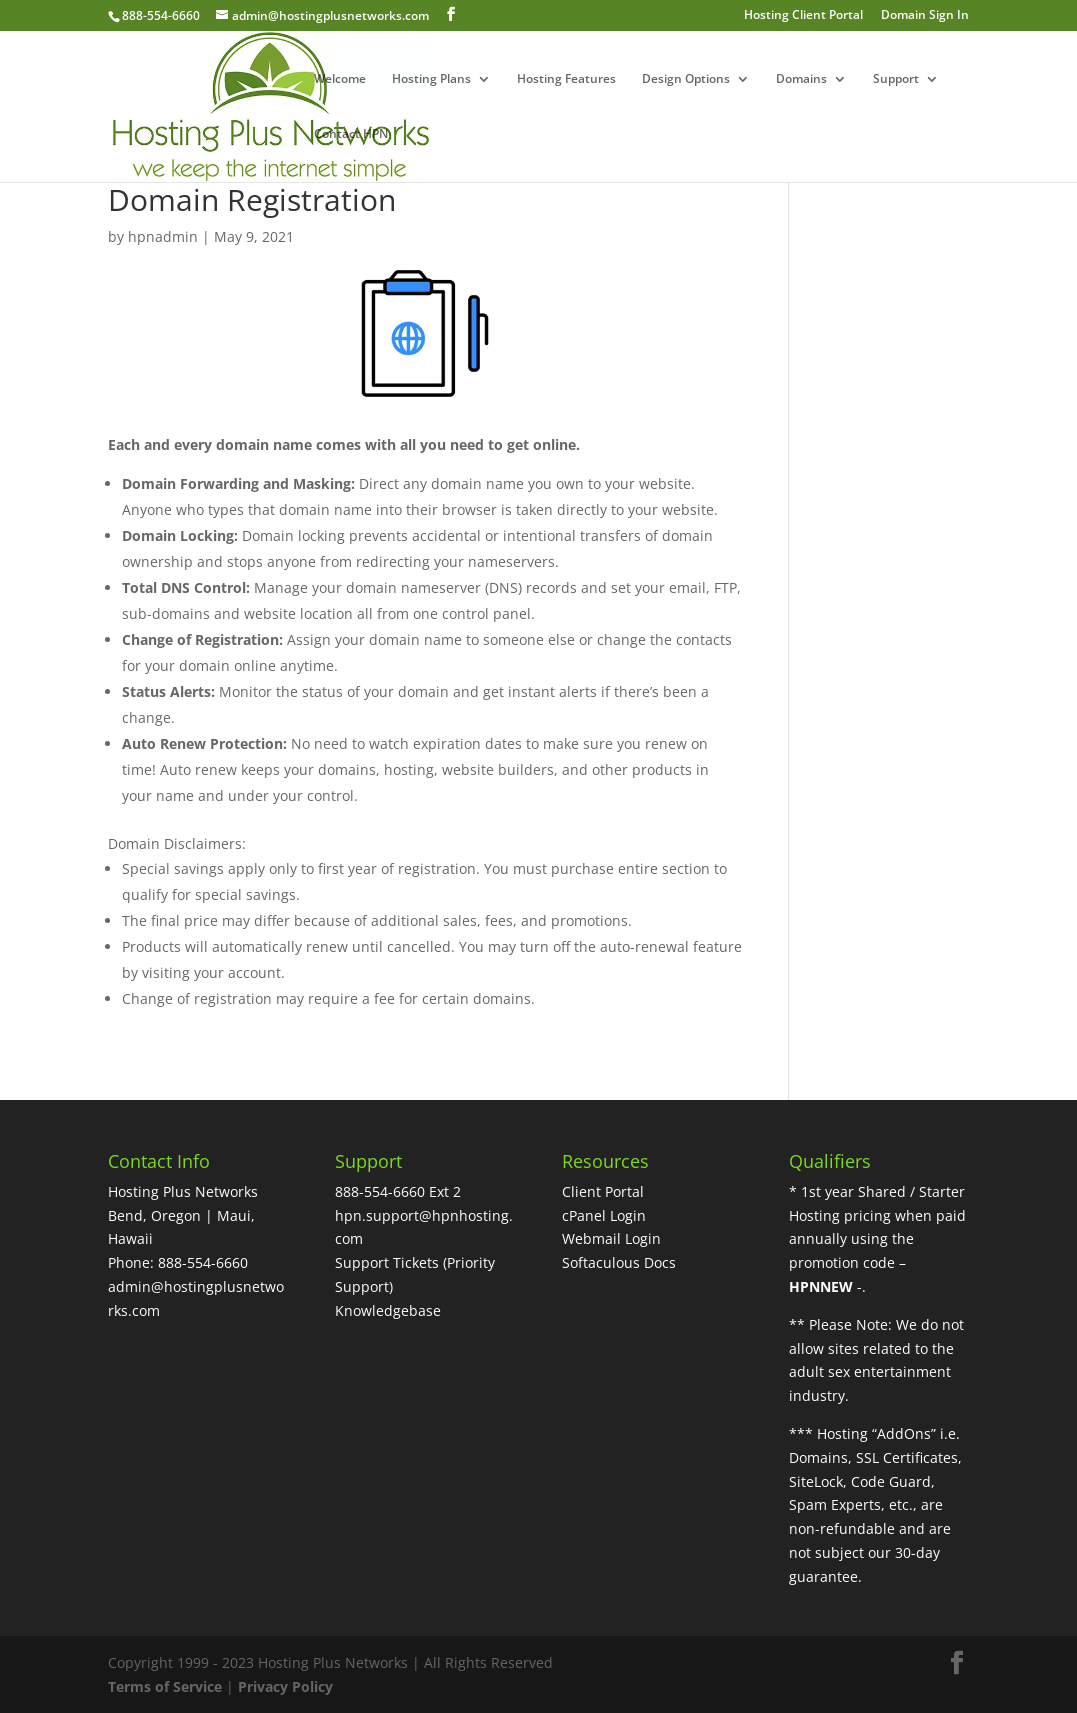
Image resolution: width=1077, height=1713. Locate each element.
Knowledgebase (388, 1310)
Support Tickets (387, 1262)
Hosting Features (566, 79)
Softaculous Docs (619, 1262)
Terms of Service (165, 1686)
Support (896, 79)
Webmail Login (611, 1238)
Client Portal (603, 1191)
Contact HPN (351, 134)
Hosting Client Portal (803, 16)
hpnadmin (163, 236)
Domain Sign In (925, 16)
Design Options (686, 79)
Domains (801, 79)
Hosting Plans (431, 79)
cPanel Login (604, 1215)
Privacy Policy (285, 1686)
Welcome (340, 79)
